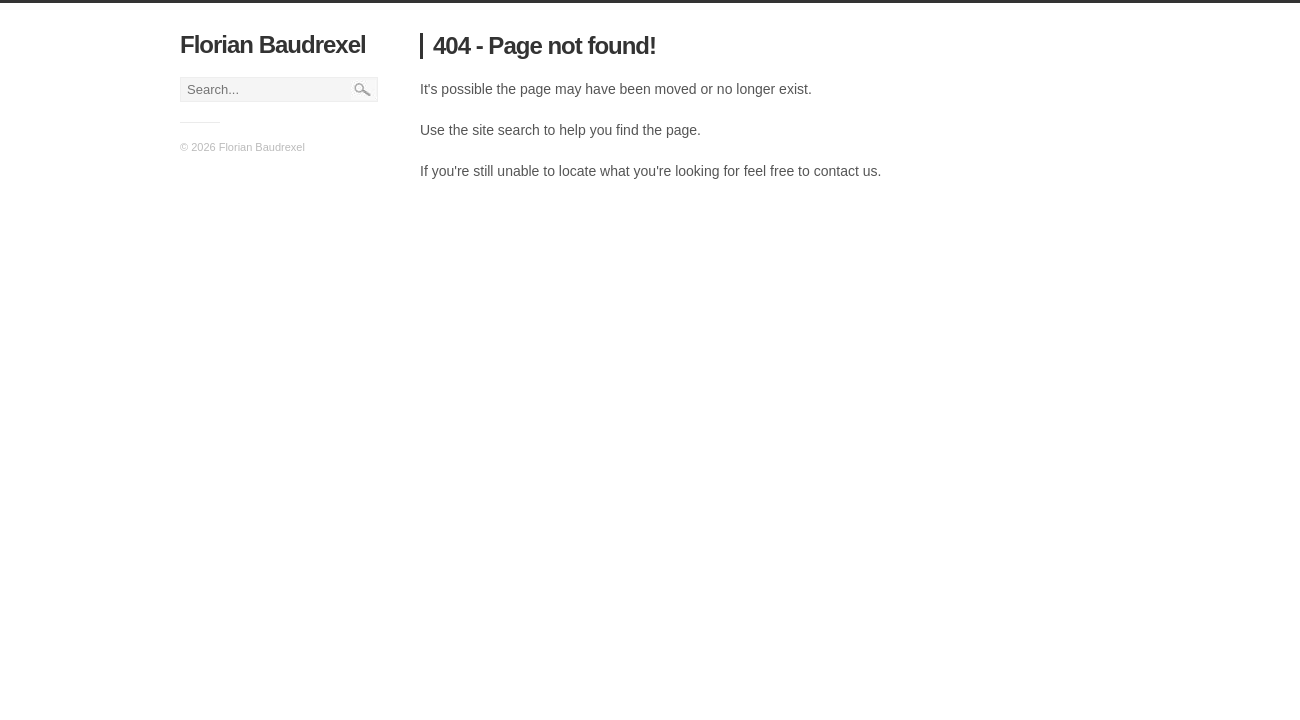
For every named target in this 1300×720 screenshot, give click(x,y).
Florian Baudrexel (273, 44)
